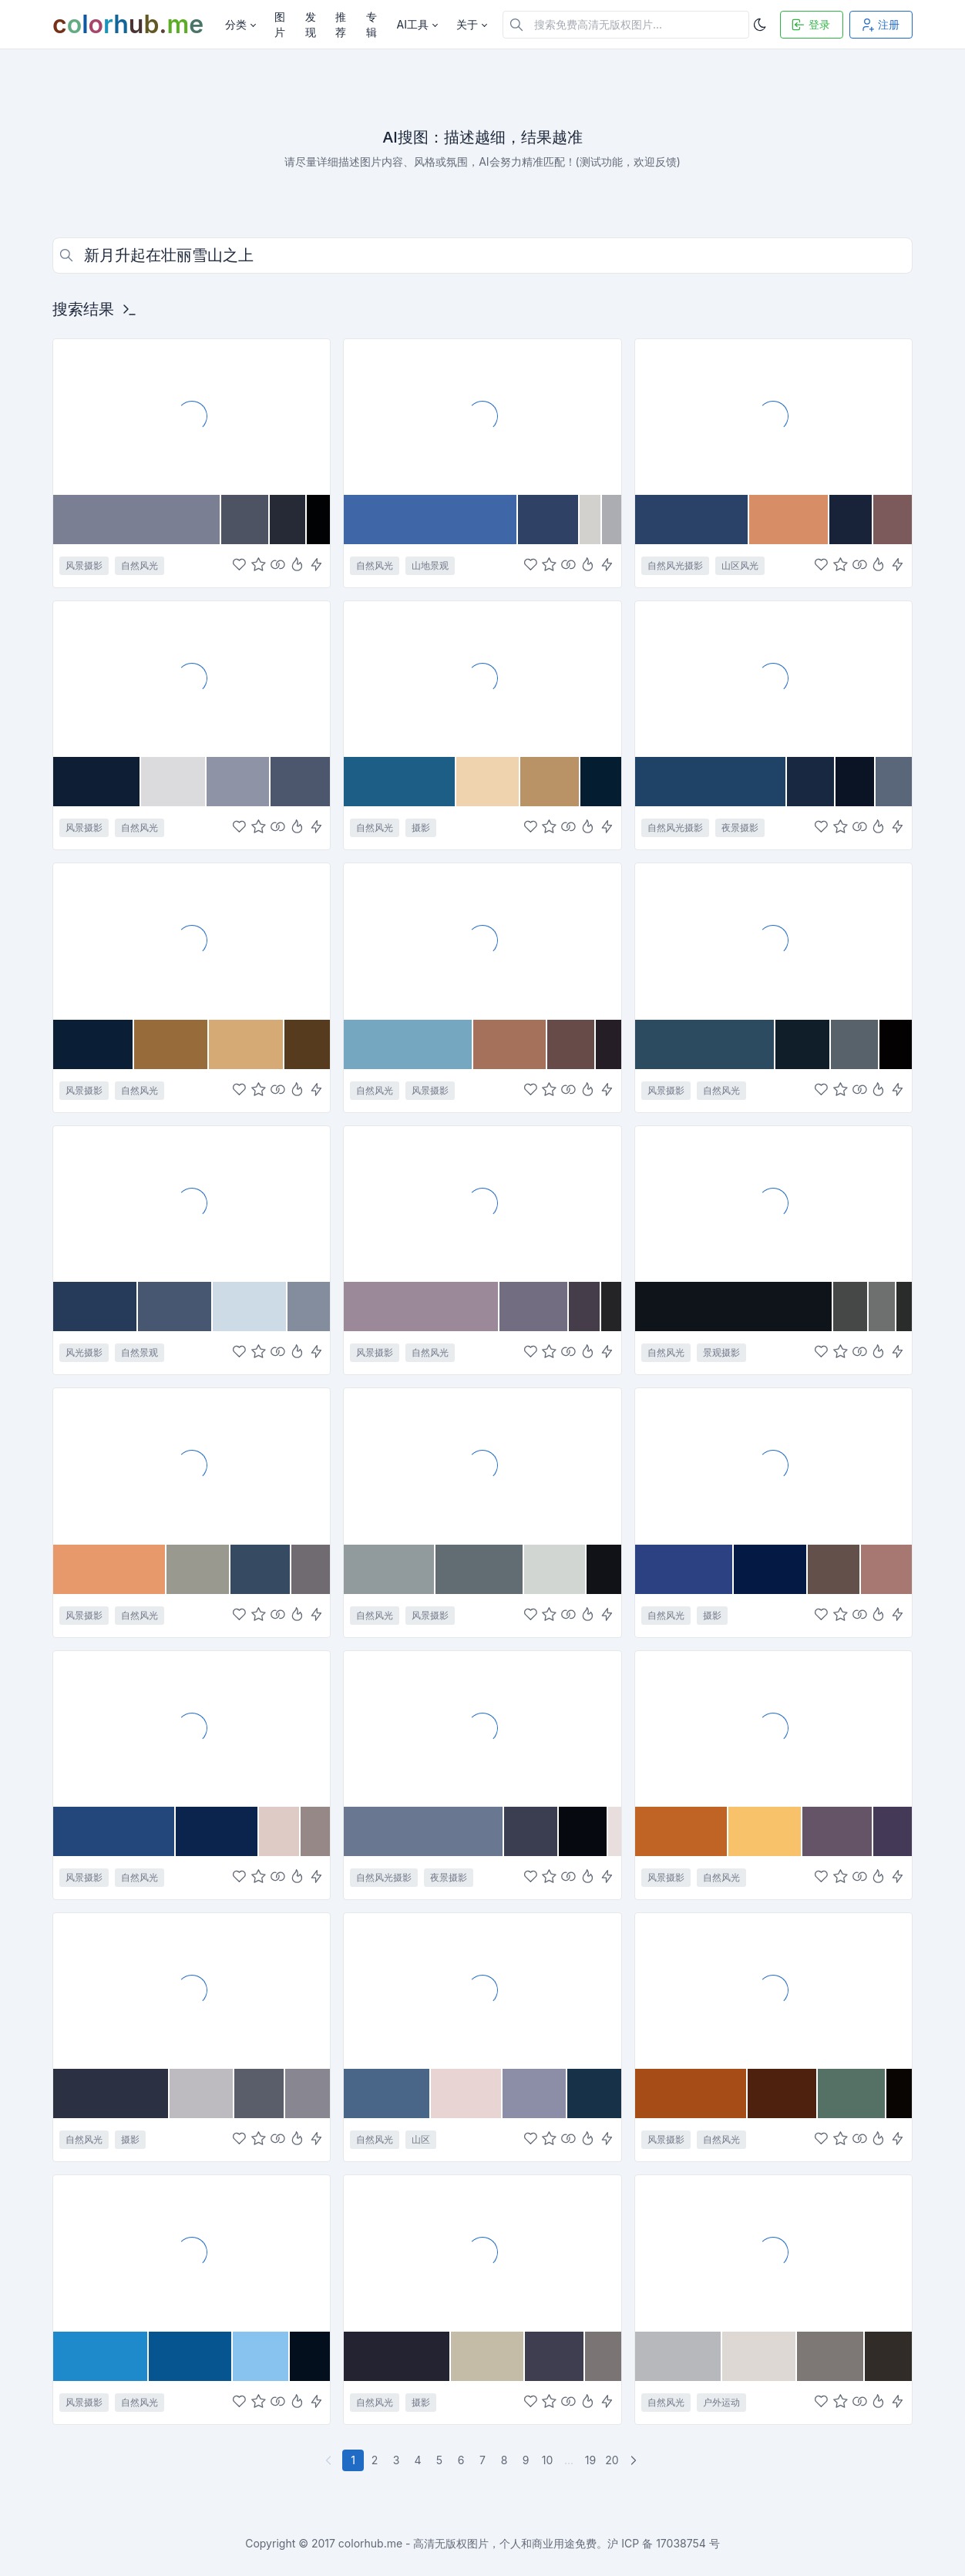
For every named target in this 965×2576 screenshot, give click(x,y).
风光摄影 (84, 1352)
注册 (879, 24)
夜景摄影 (739, 827)
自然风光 (139, 565)
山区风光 (739, 565)
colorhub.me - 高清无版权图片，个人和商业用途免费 (467, 2543)
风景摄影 (84, 565)
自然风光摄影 (675, 565)
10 (547, 2460)
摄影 (421, 827)
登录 (810, 24)
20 (611, 2460)
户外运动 (721, 2402)
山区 (421, 2139)
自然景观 (139, 1352)
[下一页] (635, 2460)
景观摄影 (721, 1352)
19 (590, 2460)
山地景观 (430, 565)
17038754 (681, 2543)
